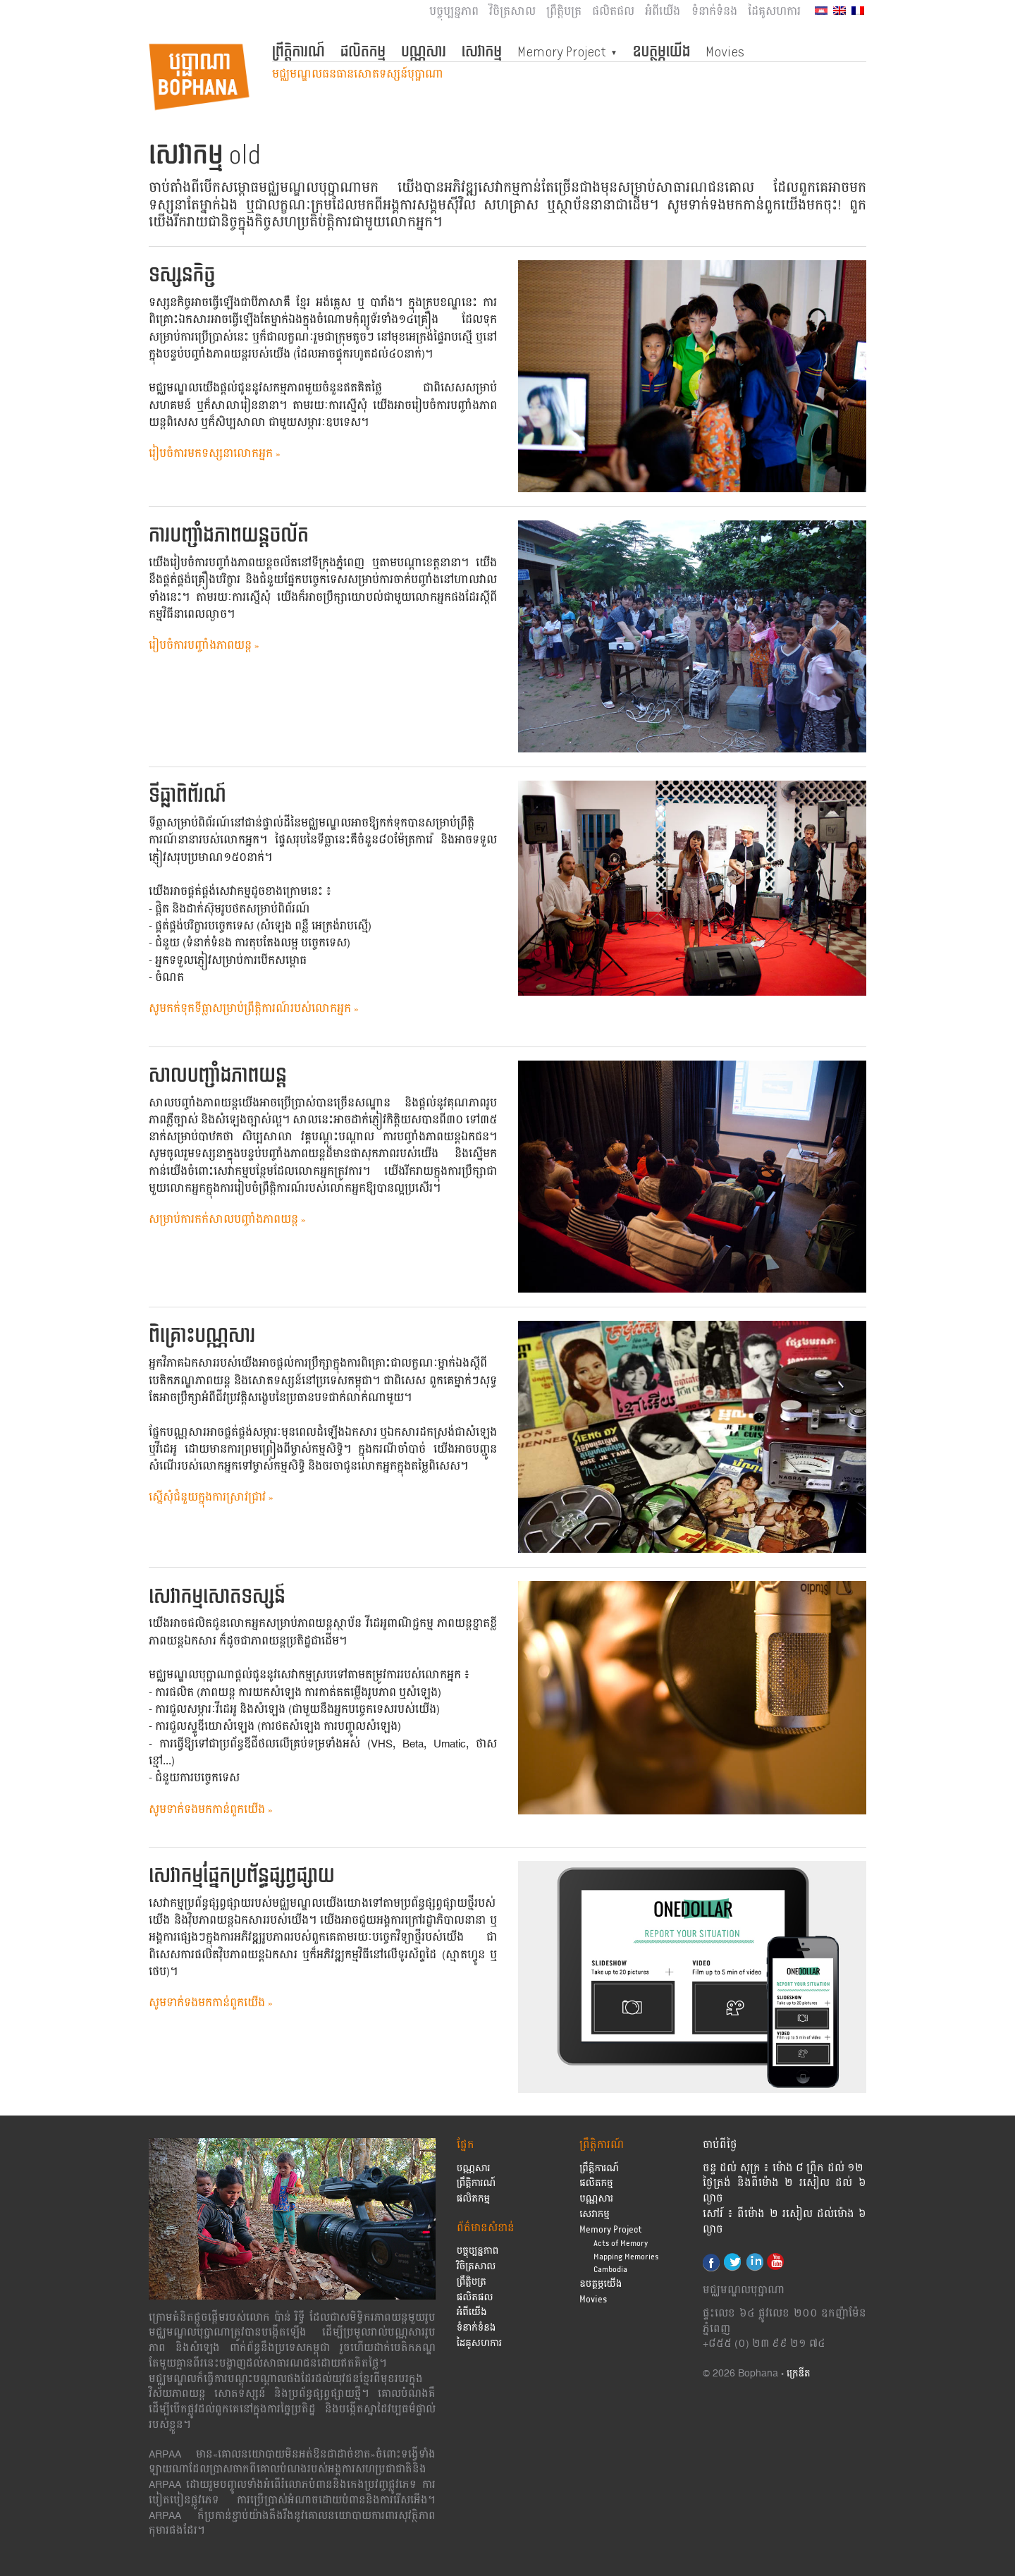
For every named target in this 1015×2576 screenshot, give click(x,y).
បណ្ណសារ (423, 51)
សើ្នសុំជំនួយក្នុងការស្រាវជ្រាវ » (211, 1497)
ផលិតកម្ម (363, 51)
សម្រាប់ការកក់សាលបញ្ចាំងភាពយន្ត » (227, 1219)
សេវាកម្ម (482, 51)
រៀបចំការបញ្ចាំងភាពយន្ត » (204, 645)
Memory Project (561, 51)
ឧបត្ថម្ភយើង (662, 51)
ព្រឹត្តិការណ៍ (298, 51)
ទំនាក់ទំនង (714, 12)
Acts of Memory (620, 2243)
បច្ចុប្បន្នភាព (454, 12)
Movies (725, 51)
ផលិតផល (613, 12)
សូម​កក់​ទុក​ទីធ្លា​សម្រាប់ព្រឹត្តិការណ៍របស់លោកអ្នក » (254, 1009)
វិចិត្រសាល (512, 12)
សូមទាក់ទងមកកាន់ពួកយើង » (211, 1810)
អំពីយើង (662, 12)
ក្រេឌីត (799, 2374)
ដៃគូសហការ (774, 12)
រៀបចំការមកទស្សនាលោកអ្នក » (215, 454)
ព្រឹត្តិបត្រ (564, 12)
